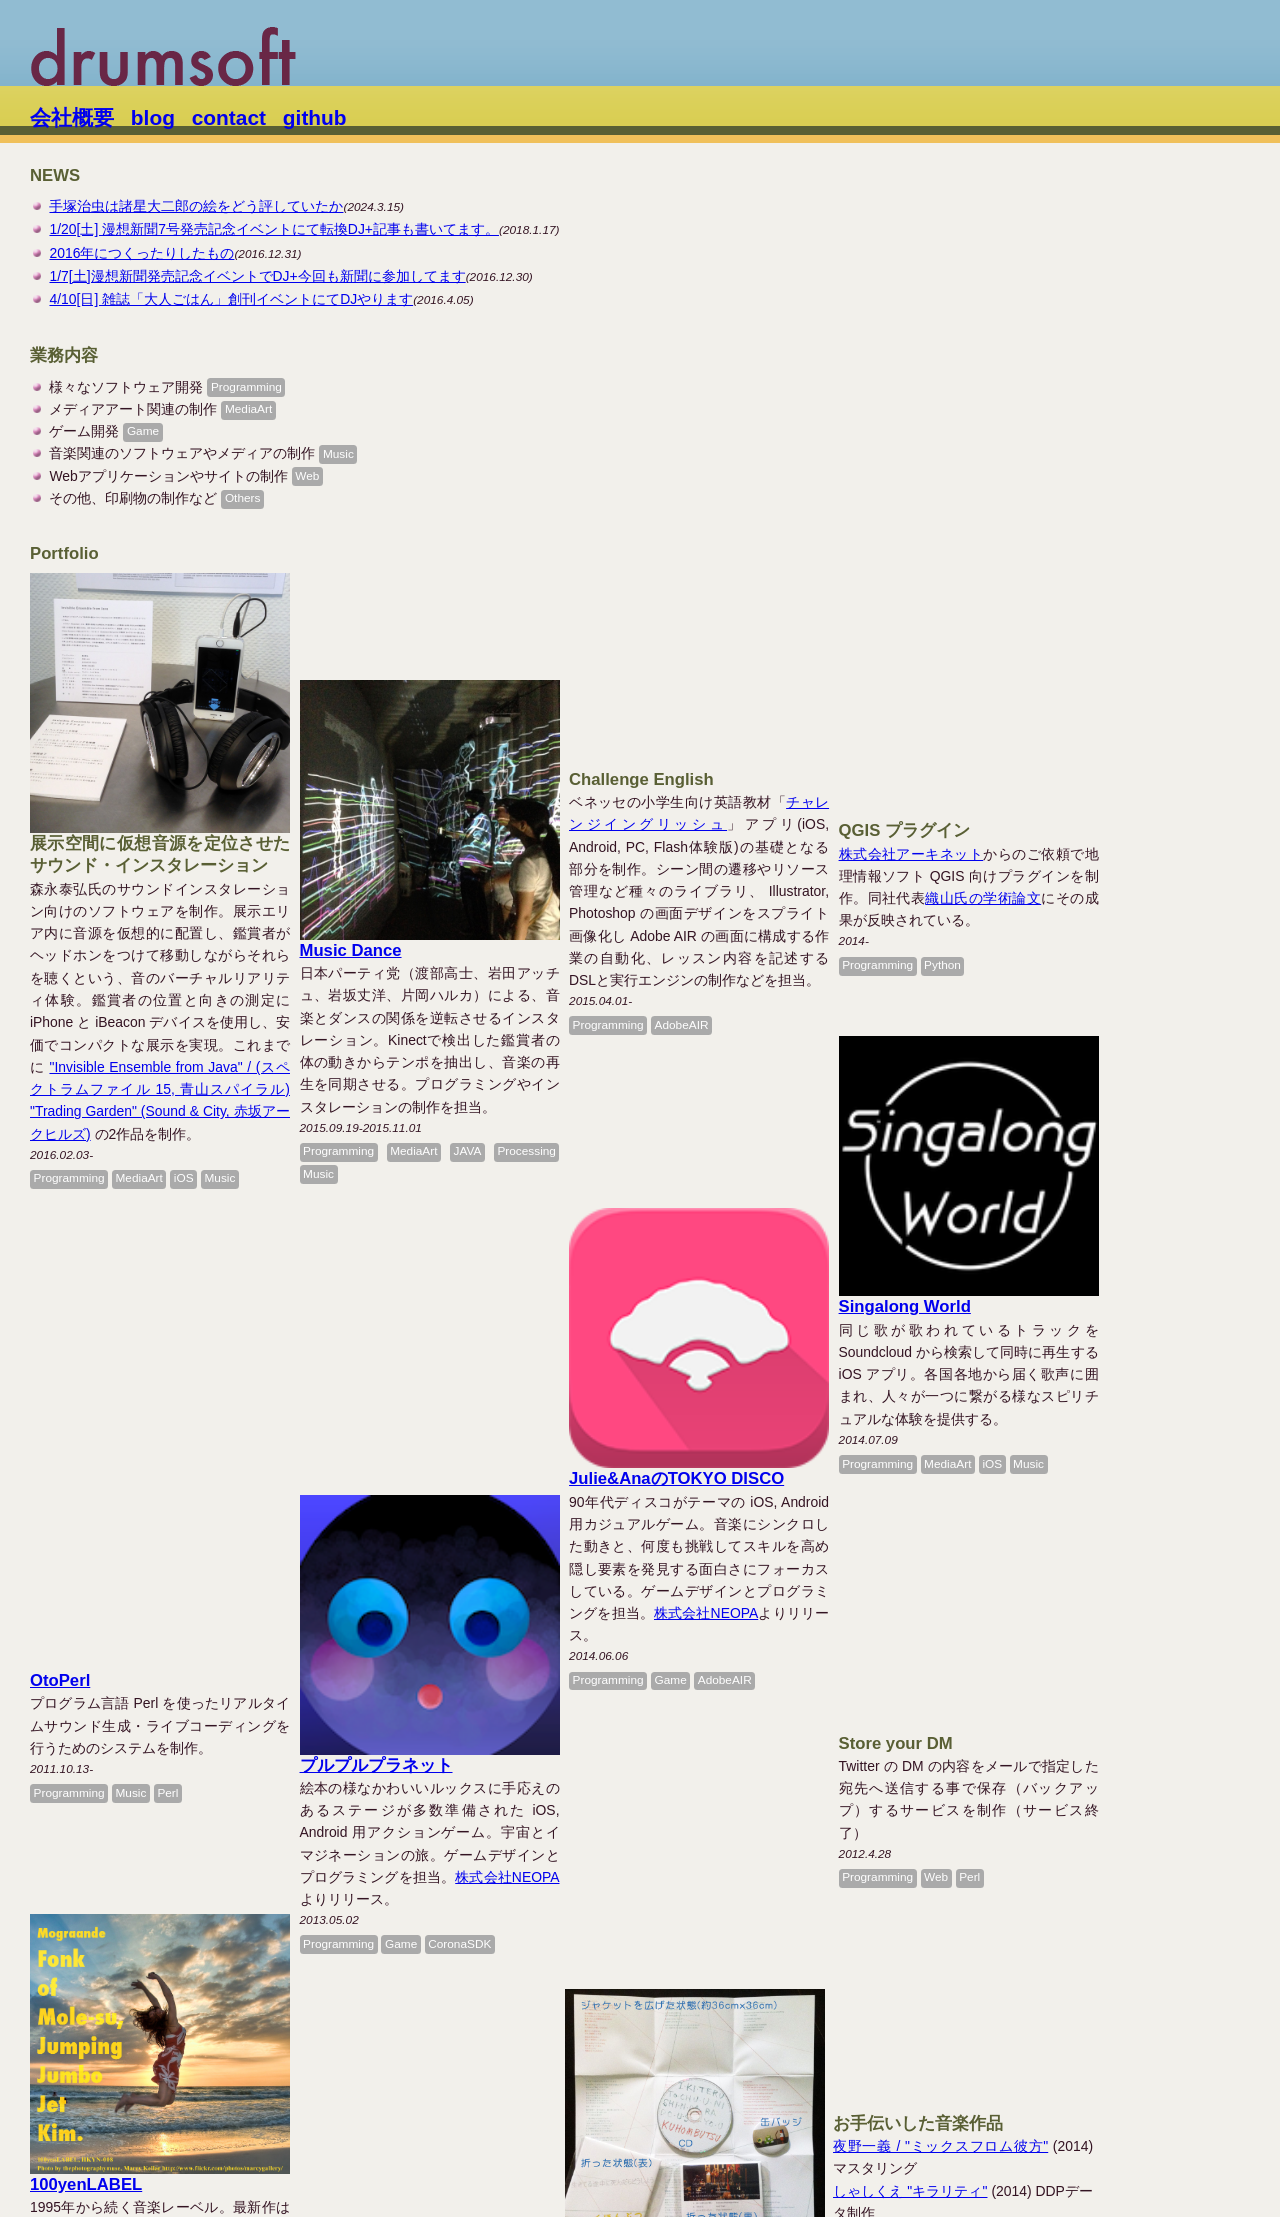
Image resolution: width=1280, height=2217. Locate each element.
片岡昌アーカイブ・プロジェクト (1117, 2056)
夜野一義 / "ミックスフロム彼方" (1097, 1536)
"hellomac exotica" (1046, 1625)
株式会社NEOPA (807, 1305)
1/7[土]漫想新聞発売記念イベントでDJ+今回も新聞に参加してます (257, 276)
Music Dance (401, 843)
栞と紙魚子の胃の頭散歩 (443, 1906)
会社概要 (72, 117)
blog (153, 117)
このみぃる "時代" (1046, 1648)
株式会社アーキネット (1062, 606)
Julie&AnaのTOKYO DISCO (777, 1170)
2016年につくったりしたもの (141, 253)
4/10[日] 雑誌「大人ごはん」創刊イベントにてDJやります (231, 299)
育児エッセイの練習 (106, 1905)
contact (229, 117)
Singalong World (1056, 1059)
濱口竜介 (379, 1691)
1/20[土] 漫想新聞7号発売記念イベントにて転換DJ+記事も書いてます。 (274, 229)
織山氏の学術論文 (1135, 651)
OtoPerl (60, 1259)
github (315, 117)
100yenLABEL (86, 1712)
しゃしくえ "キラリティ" (1067, 1581)
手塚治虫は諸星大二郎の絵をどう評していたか (196, 206)
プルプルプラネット (426, 1408)
